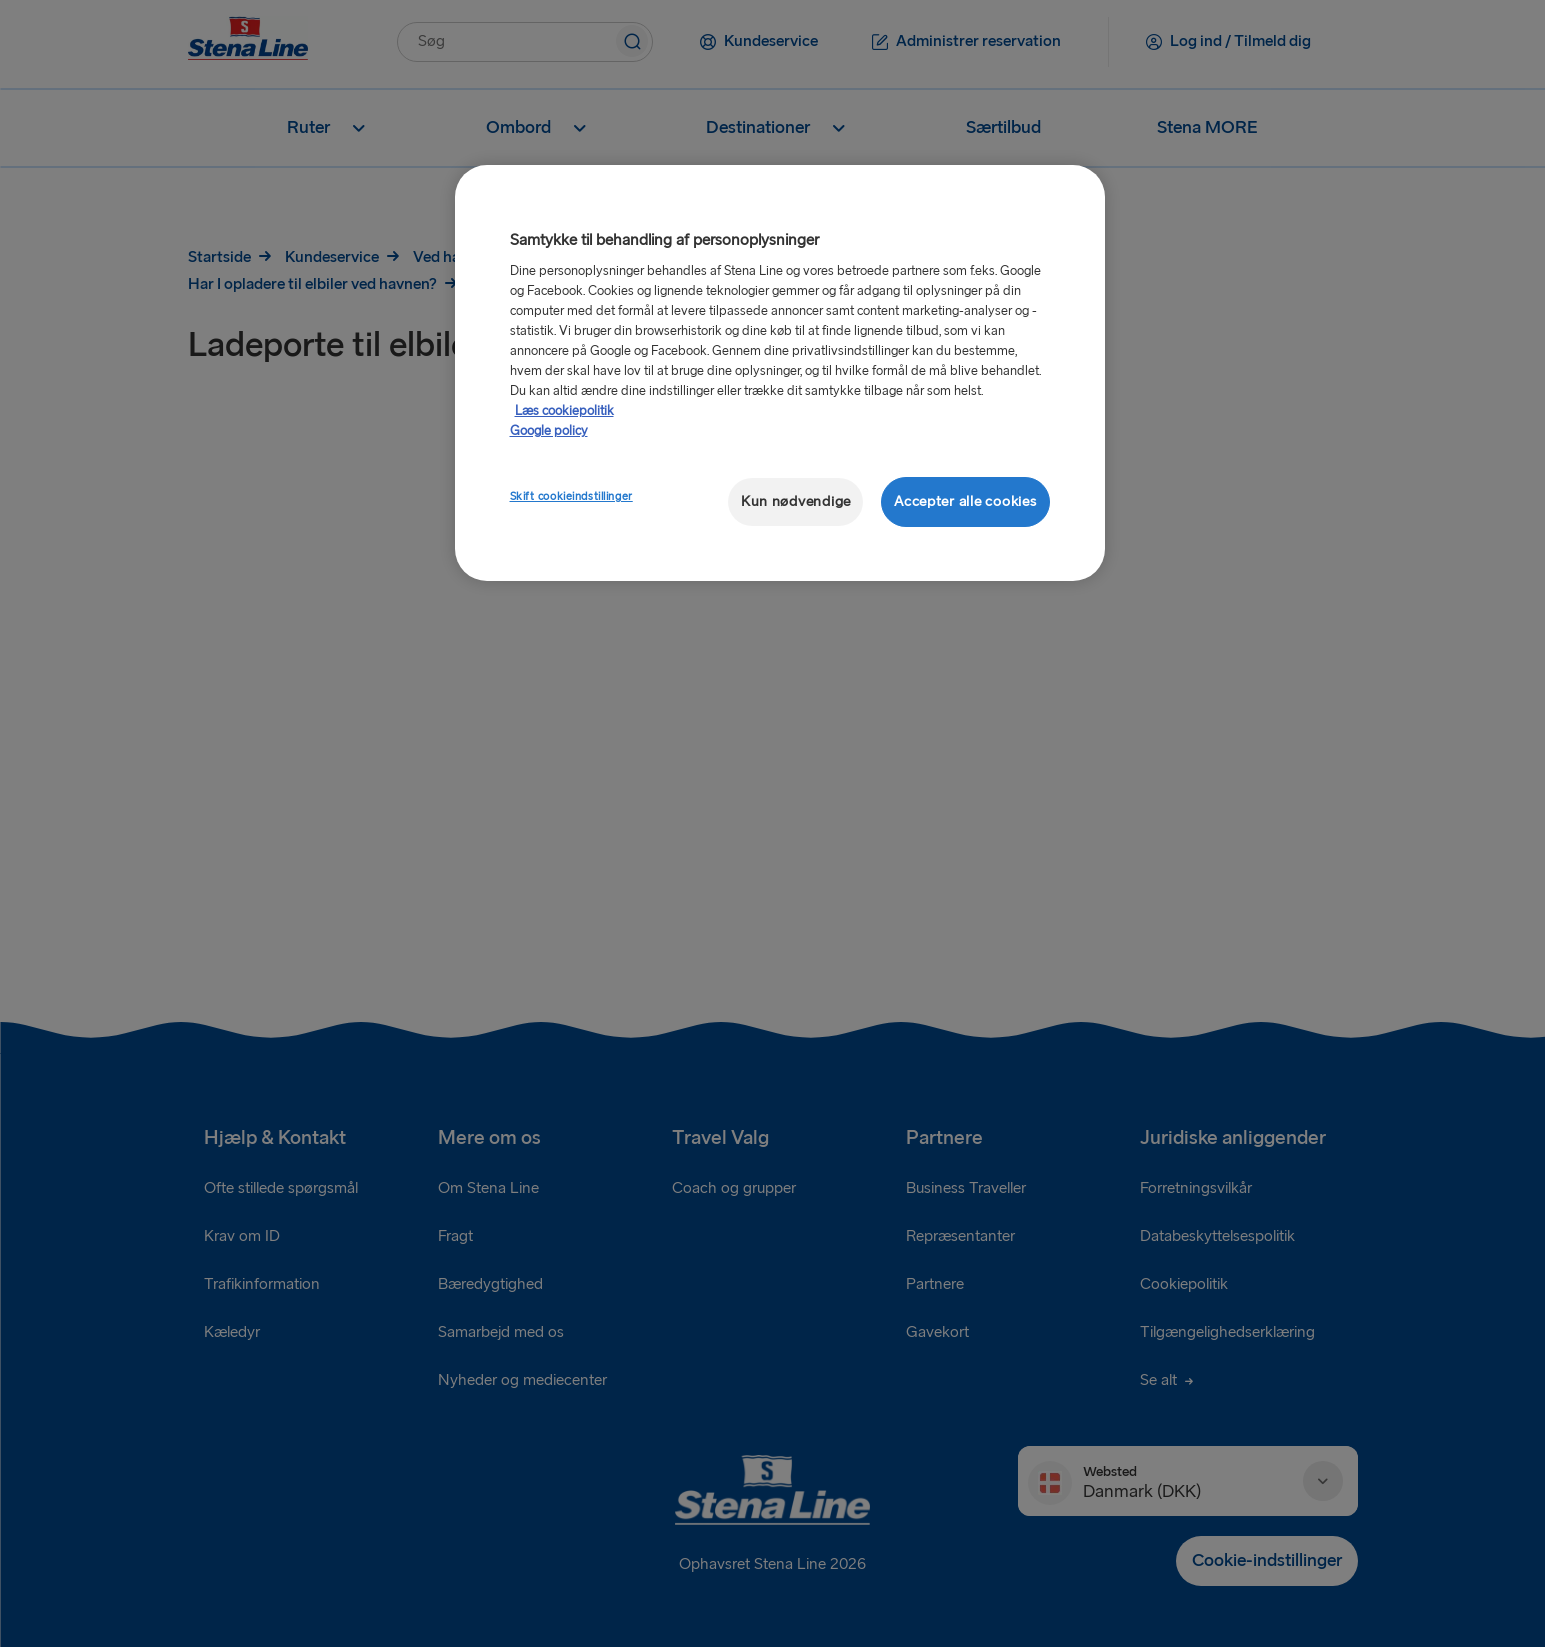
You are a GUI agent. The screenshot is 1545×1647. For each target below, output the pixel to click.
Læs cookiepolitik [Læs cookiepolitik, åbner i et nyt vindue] (564, 411)
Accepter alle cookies (965, 501)
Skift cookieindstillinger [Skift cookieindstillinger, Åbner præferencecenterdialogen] (571, 496)
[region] (780, 373)
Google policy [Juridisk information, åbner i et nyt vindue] (549, 431)
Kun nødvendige (796, 501)
